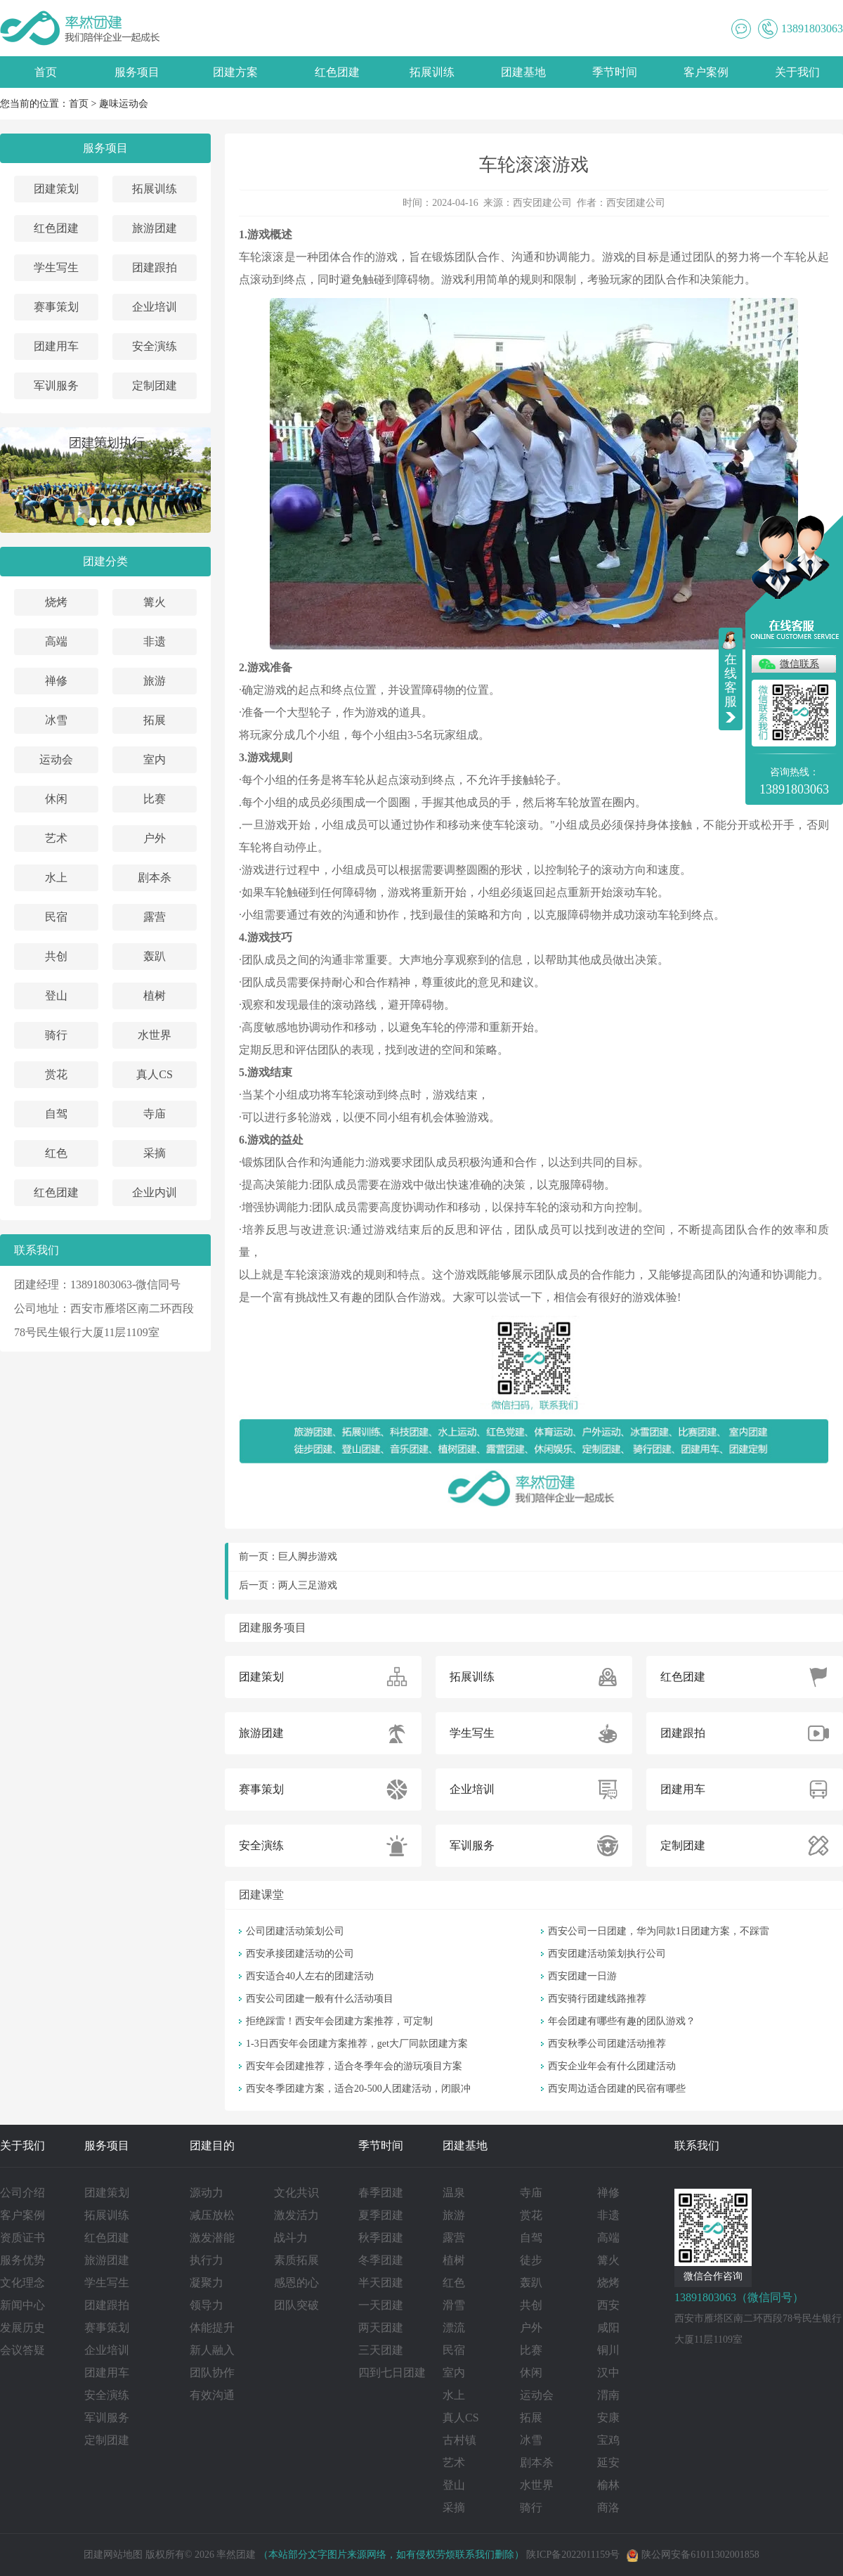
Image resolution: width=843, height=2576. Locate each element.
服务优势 (22, 2260)
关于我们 (797, 72)
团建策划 (56, 189)
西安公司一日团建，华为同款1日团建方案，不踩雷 (658, 1931)
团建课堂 (261, 1895)
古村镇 (459, 2440)
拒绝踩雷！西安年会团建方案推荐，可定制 (339, 2021)
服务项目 (137, 72)
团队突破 (296, 2305)
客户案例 (706, 72)
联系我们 (696, 2145)
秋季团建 (380, 2238)
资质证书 (22, 2238)
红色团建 (337, 72)
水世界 (154, 1035)
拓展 (154, 720)
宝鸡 (608, 2440)
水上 (56, 878)
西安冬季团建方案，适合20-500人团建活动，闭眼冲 (358, 2088)
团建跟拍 (154, 267)
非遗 (154, 641)
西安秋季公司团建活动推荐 (607, 2043)
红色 (56, 1153)
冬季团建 (380, 2260)
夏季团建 (380, 2215)
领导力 (206, 2305)
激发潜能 (212, 2238)
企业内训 (154, 1192)
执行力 (206, 2260)
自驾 (56, 1114)
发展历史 (22, 2328)
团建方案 (235, 72)
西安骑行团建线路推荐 (597, 1998)
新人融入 (212, 2350)
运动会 (56, 759)
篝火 (154, 602)
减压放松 (212, 2215)
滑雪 (454, 2305)
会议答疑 (22, 2350)
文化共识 (296, 2193)
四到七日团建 (392, 2372)
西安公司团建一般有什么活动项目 (319, 1998)
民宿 (56, 917)
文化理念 (22, 2283)
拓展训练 (432, 72)
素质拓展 (296, 2260)
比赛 (154, 799)
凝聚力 (206, 2283)
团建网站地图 (113, 2554)
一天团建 (380, 2305)
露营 (154, 917)
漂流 (454, 2328)
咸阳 (608, 2328)
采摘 (154, 1153)
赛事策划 (56, 307)
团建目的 (212, 2145)
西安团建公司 (542, 203)
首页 (45, 72)
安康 (608, 2417)
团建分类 (105, 561)
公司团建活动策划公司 (295, 1931)
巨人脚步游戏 (307, 1556)
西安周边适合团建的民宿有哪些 (617, 2088)
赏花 (56, 1074)
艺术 (56, 838)
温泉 (454, 2193)
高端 (56, 641)
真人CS (154, 1074)
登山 (56, 996)
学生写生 (56, 267)
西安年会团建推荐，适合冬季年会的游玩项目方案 (354, 2066)
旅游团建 (154, 228)
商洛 (608, 2507)
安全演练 (154, 346)
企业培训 (154, 307)
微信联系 (799, 664)
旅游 (154, 681)
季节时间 (614, 72)
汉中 (608, 2372)
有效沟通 (212, 2395)
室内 (154, 759)
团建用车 (56, 346)
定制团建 (154, 385)
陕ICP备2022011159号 (573, 2554)
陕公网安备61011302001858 (693, 2554)
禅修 (56, 681)
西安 (608, 2305)
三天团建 (380, 2350)
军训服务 (56, 385)
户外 (154, 838)
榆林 (608, 2485)
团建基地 (523, 72)
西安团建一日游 (582, 1976)
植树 (154, 996)
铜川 (608, 2350)
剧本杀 (154, 878)
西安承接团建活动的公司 (300, 1953)
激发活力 (296, 2215)
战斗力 (291, 2238)
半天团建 (380, 2283)
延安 (608, 2462)
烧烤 (56, 602)
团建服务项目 (272, 1627)
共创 (56, 956)
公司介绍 (22, 2193)
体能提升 (212, 2328)
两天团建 (380, 2328)
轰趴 (154, 956)
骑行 (56, 1035)
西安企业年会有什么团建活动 (612, 2066)
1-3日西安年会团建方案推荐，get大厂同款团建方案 (357, 2043)
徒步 (531, 2260)
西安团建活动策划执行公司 (607, 1953)
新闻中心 (22, 2305)
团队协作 (212, 2372)
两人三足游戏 (307, 1585)
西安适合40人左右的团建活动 (310, 1976)
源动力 (206, 2193)
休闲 (56, 799)
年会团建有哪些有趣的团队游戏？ (621, 2021)
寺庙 (154, 1114)
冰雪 (56, 720)
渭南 (608, 2395)
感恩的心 (296, 2283)
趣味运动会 (123, 103)
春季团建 (380, 2193)
